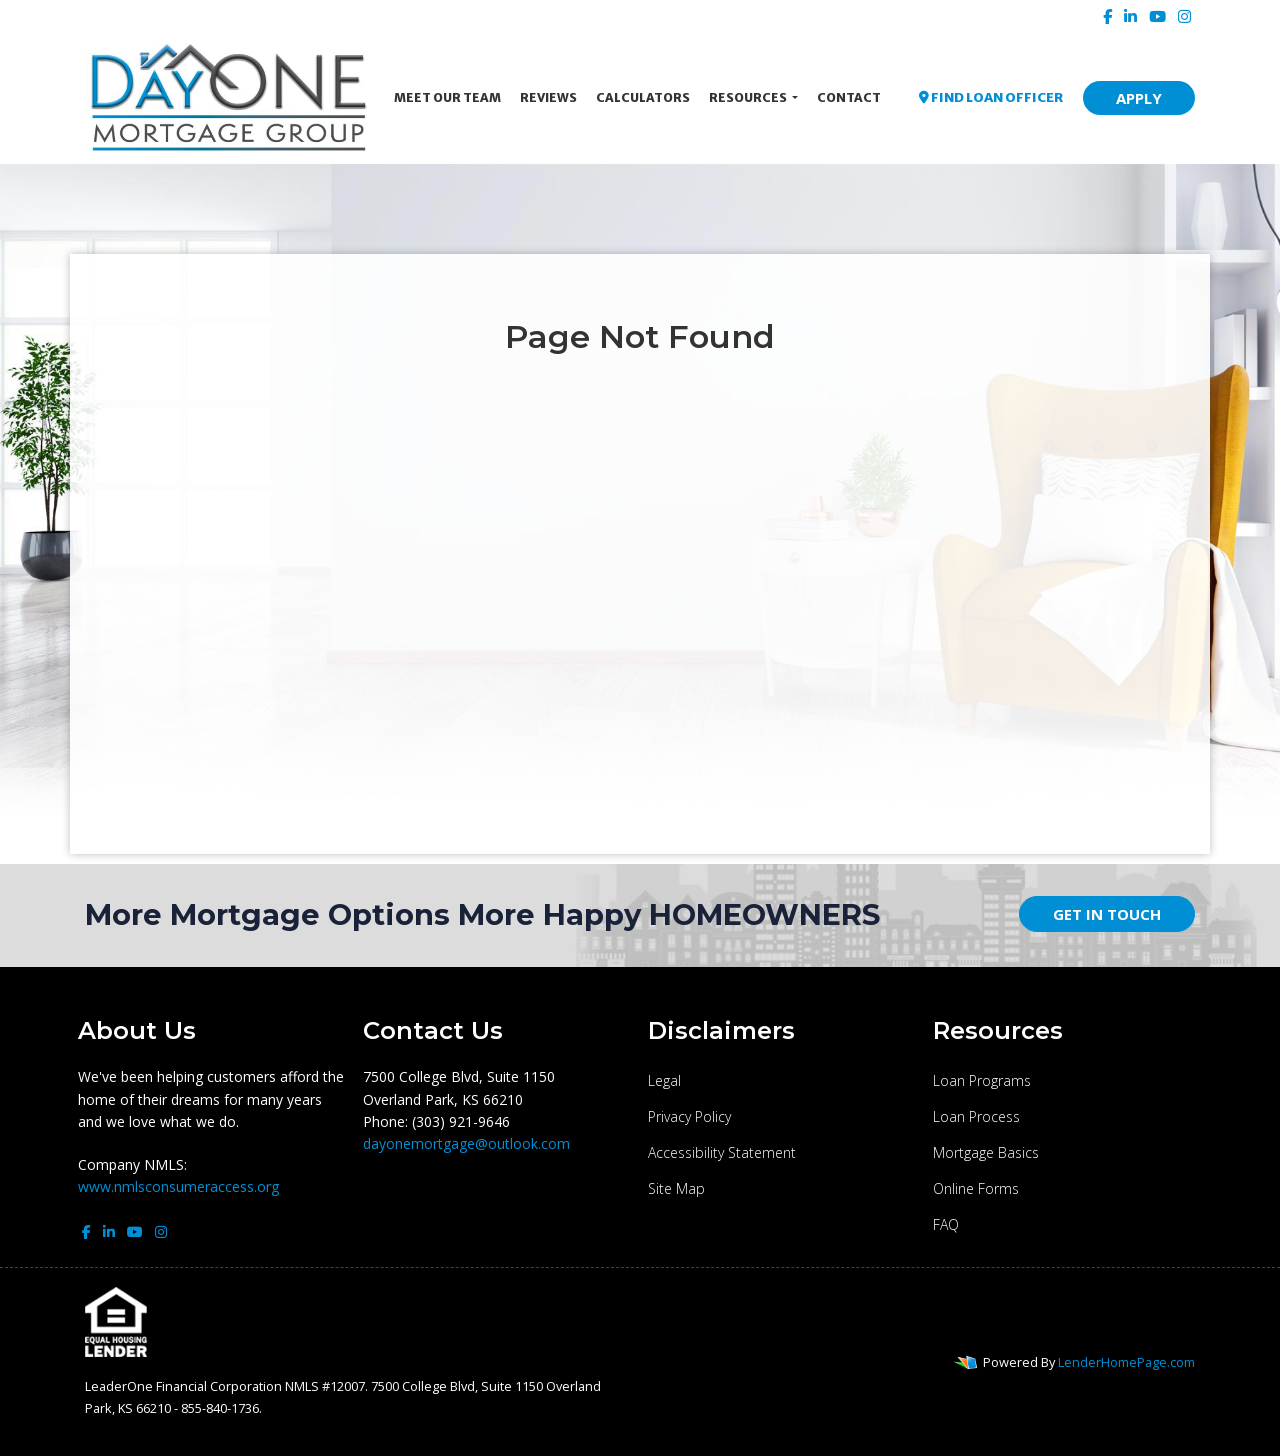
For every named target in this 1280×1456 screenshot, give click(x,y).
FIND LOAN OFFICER (991, 97)
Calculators (643, 97)
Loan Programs (982, 1080)
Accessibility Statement (722, 1152)
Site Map (676, 1188)
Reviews (548, 97)
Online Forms (976, 1188)
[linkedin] (1130, 16)
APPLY (1139, 98)
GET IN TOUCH (1107, 914)
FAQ (946, 1224)
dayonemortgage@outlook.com (466, 1143)
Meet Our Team (447, 97)
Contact (849, 97)
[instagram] (1184, 16)
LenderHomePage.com (1126, 1362)
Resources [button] (749, 97)
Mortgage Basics (986, 1152)
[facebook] (1107, 16)
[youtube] (1157, 16)
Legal (664, 1080)
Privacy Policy (689, 1116)
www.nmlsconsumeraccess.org (178, 1186)
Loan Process (976, 1116)
